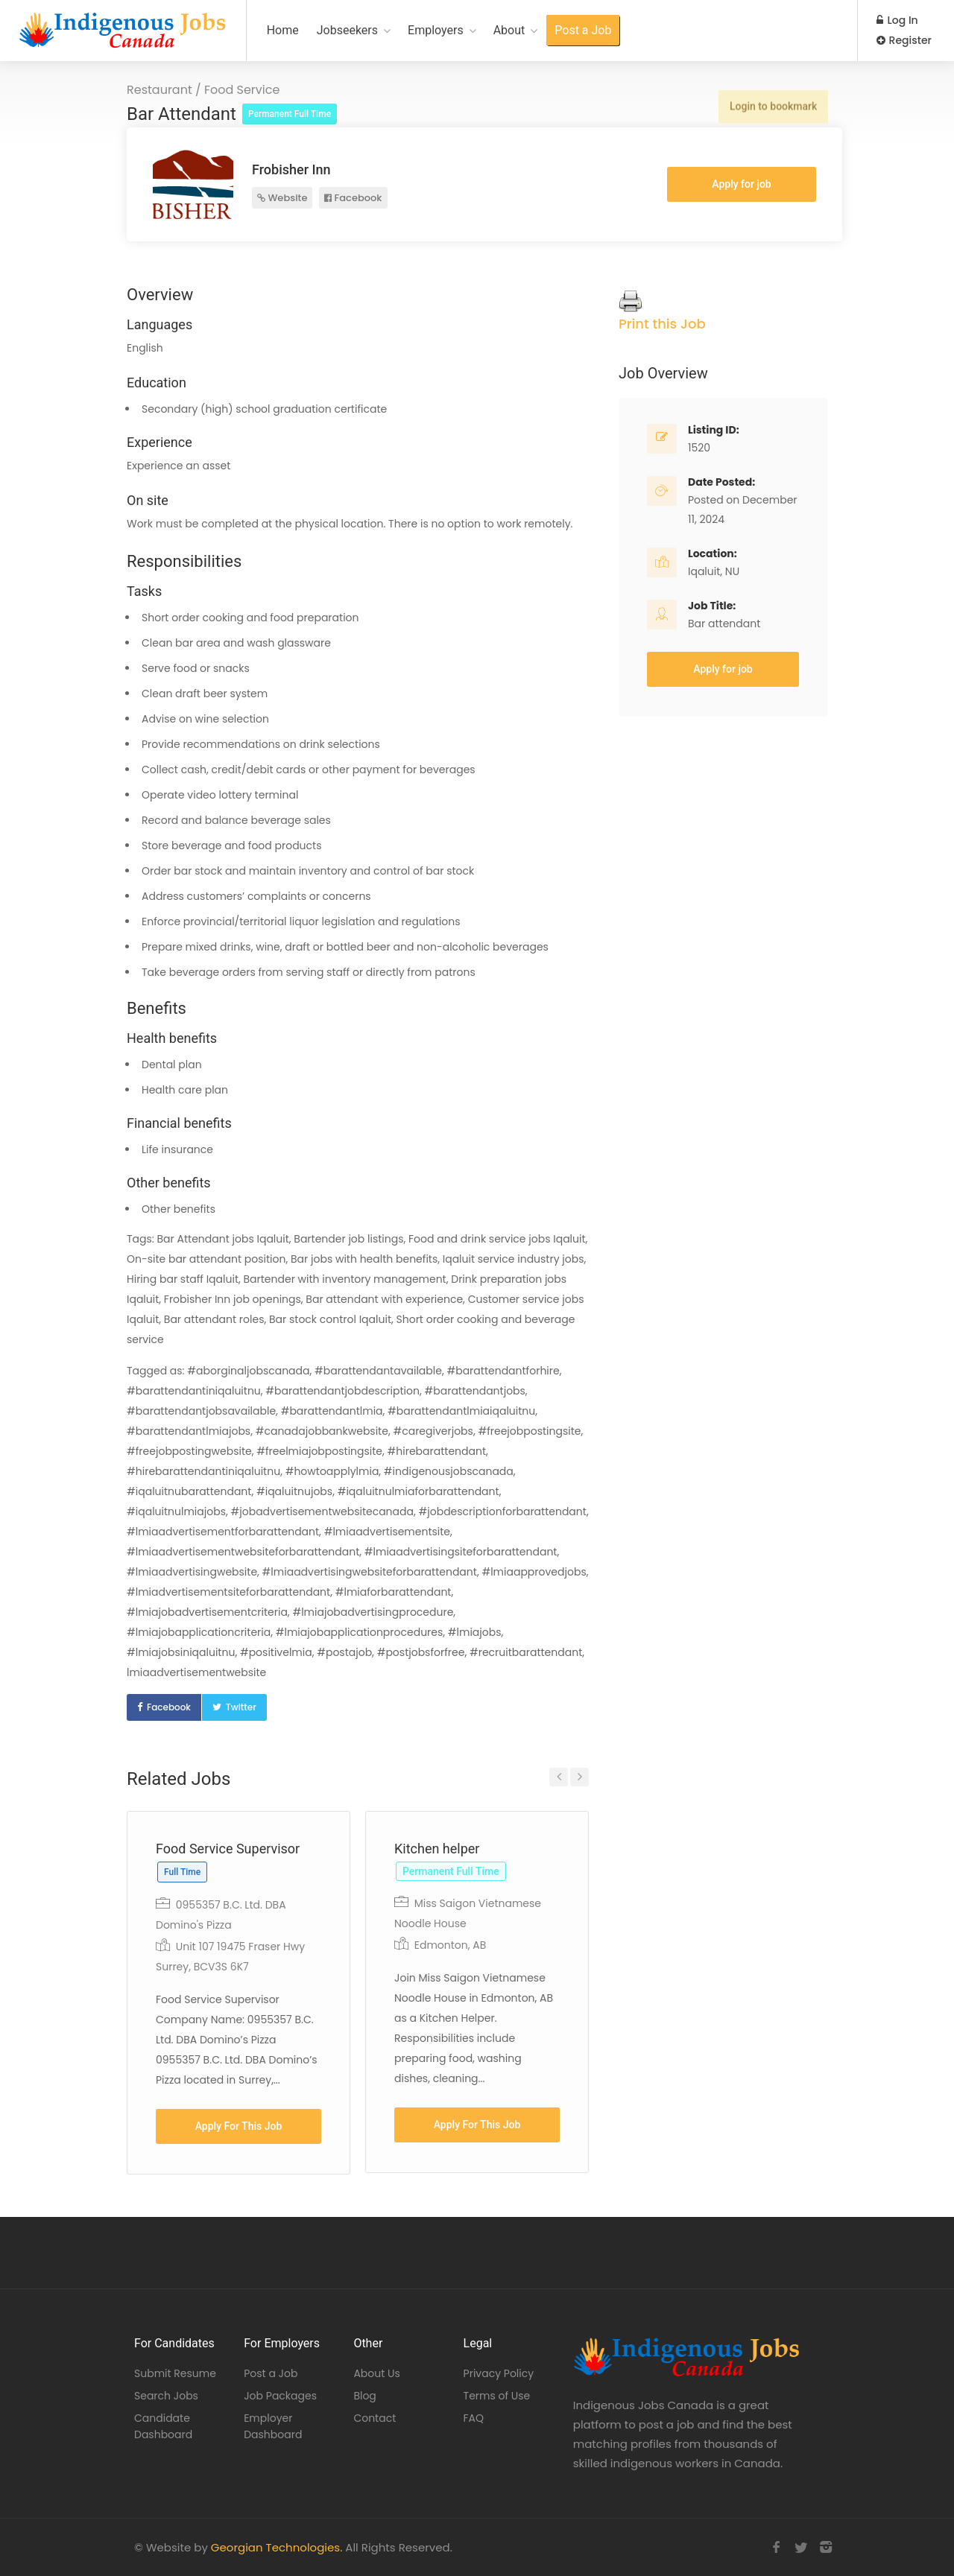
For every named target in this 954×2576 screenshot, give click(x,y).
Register (904, 40)
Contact (374, 2418)
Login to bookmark (772, 104)
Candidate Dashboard (163, 2426)
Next (579, 1777)
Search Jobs (166, 2395)
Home (283, 30)
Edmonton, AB (450, 1945)
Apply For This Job (238, 2126)
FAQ (474, 2418)
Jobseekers (347, 30)
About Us (376, 2373)
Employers (436, 30)
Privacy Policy (499, 2373)
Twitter (241, 1707)
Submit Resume (175, 2373)
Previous (558, 1777)
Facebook (353, 198)
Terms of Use (497, 2395)
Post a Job (583, 30)
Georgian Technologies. (276, 2547)
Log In (897, 20)
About (509, 30)
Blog (364, 2395)
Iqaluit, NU (713, 571)
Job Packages (280, 2395)
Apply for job (741, 184)
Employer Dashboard (273, 2426)
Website (282, 198)
